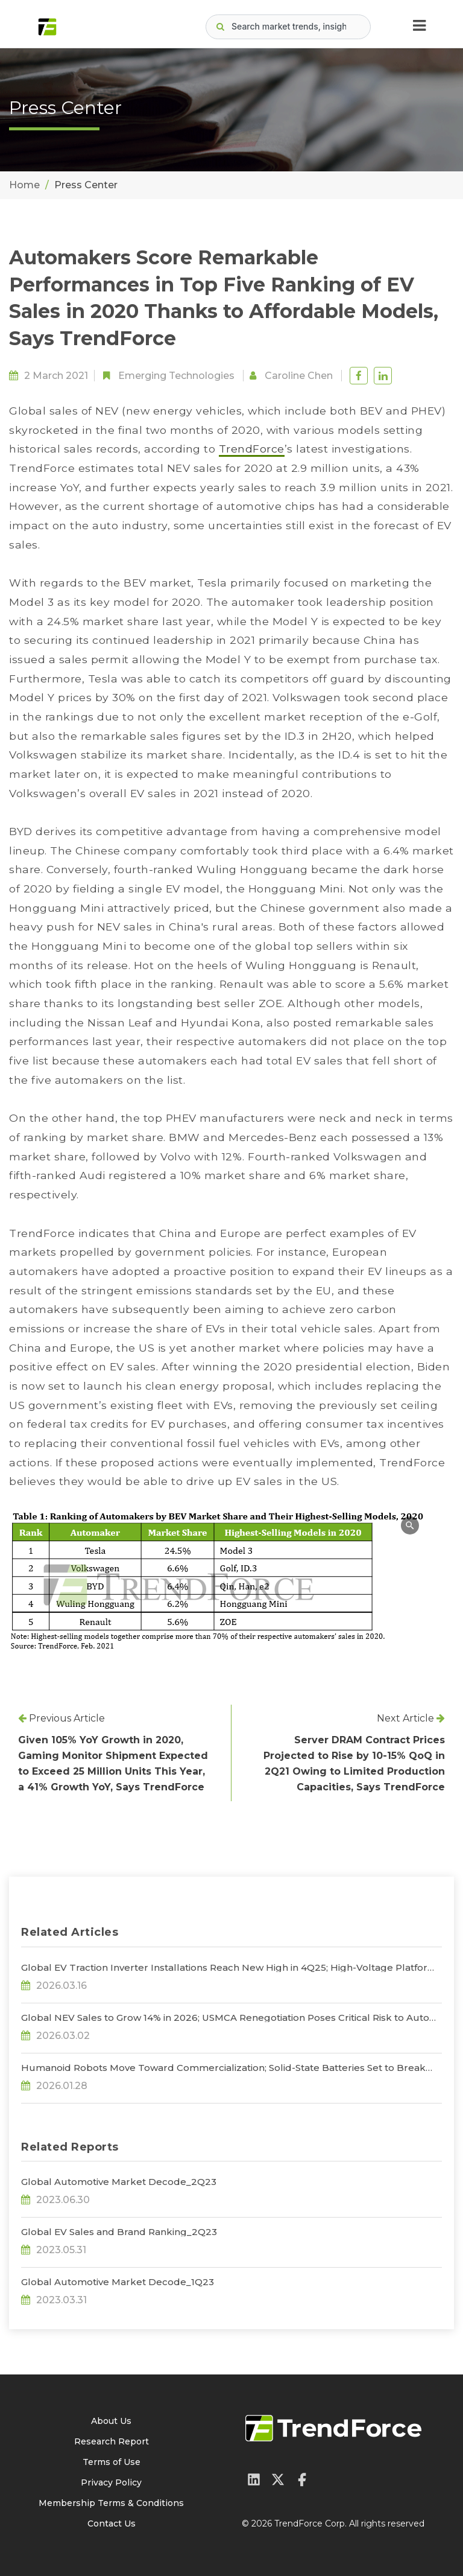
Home (24, 185)
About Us (111, 2420)
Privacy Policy (111, 2482)
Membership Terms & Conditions (111, 2503)
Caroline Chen (299, 375)
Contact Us (111, 2523)
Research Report (111, 2441)
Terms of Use (111, 2462)
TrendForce (252, 448)
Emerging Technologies (176, 375)
